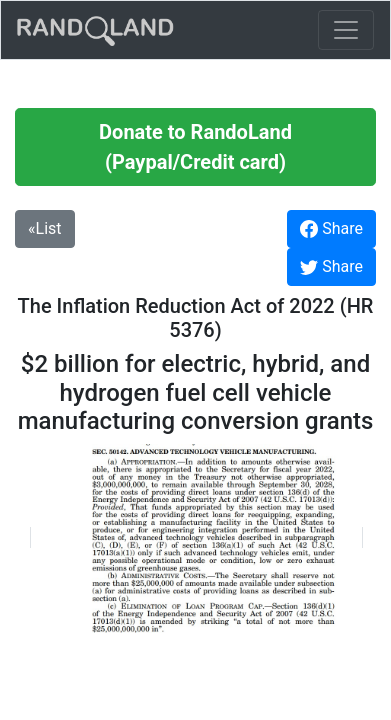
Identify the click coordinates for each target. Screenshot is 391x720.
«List (45, 228)
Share (331, 229)
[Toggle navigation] (346, 30)
